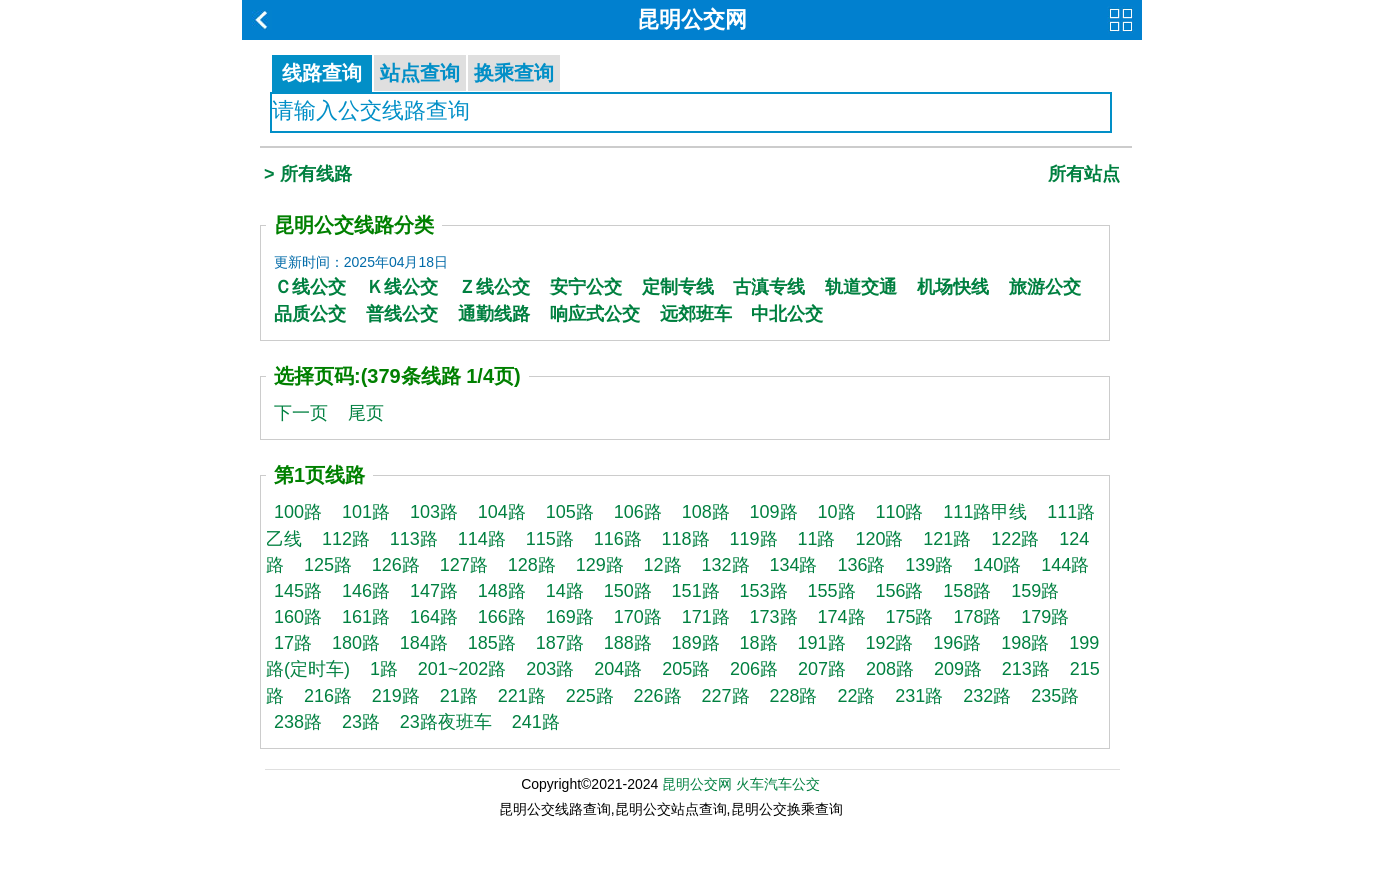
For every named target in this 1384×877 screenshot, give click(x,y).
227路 (726, 696)
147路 (434, 591)
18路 (759, 643)
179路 (1045, 617)
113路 (414, 539)
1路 (384, 669)
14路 (565, 591)
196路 (957, 643)
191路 (821, 643)
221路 (522, 696)
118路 (686, 539)
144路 (1065, 565)
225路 (590, 696)
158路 (967, 591)
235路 (1055, 696)
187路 (560, 643)
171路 (706, 617)
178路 (977, 617)
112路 (346, 539)
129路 (600, 565)
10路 (837, 512)
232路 (987, 696)
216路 (328, 696)
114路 (482, 539)
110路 (899, 512)
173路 (774, 617)
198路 (1025, 643)
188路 (628, 643)
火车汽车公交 (778, 784)
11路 (816, 539)
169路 (570, 617)
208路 (890, 669)
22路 (856, 696)
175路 (909, 617)
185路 (492, 643)
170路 (638, 617)
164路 (434, 617)
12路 (663, 565)
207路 (822, 669)
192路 (889, 643)
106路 (638, 512)
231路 (919, 696)
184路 (424, 643)
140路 (997, 565)
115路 (550, 539)
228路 (793, 696)
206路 (754, 669)
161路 (366, 617)
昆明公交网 (692, 19)
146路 (366, 591)
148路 (502, 591)
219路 (396, 696)
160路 (298, 617)
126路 (396, 565)
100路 (298, 512)
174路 (842, 617)
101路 (366, 512)
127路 (464, 565)
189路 (696, 643)
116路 (618, 539)
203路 (550, 669)
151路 (696, 591)
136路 (861, 565)
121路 (947, 539)
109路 (774, 512)
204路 (618, 669)
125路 (328, 565)
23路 (361, 722)
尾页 (366, 413)
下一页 (301, 413)
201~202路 (462, 669)
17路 (293, 643)
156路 (899, 591)
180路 (356, 643)
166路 (502, 617)
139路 (929, 565)
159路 (1035, 591)
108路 (706, 512)
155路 (831, 591)
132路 (726, 565)
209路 (958, 669)
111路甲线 (985, 512)
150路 (628, 591)
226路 (658, 696)
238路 (298, 722)
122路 (1015, 539)
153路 (764, 591)
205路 (686, 669)
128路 (532, 565)
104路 (502, 512)
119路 (754, 539)
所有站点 (1084, 174)
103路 (434, 512)
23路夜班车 (446, 722)
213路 (1026, 669)
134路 (793, 565)
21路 (459, 696)
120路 (879, 539)
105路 (570, 512)
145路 (298, 591)
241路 (536, 722)
